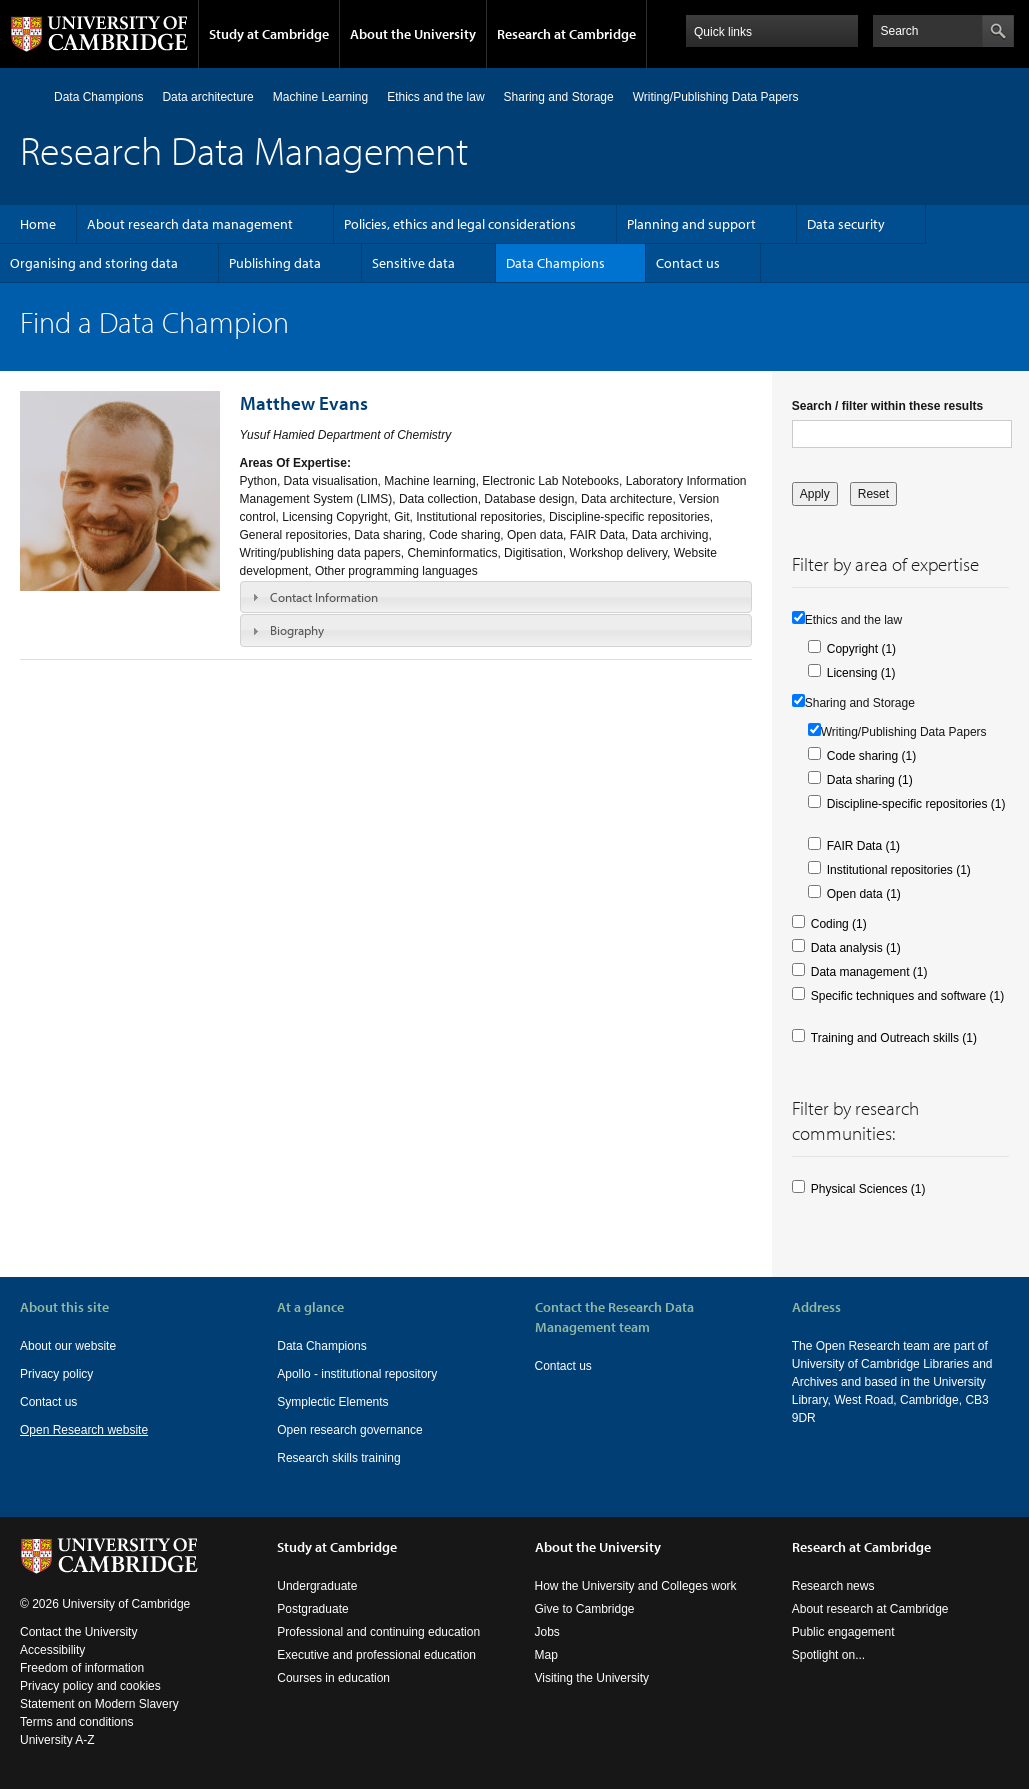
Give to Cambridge (585, 1609)
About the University (413, 34)
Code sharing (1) (871, 756)
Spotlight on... (828, 1655)
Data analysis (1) (856, 948)
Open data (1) (864, 894)
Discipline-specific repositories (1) (916, 804)
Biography (297, 630)
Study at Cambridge (269, 34)
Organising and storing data (94, 263)
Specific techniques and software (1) (907, 996)
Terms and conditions (76, 1722)
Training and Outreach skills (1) (894, 1038)
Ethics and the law (435, 97)
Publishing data (275, 263)
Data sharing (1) (870, 780)
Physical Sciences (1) (868, 1189)
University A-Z (57, 1740)
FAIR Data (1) (863, 846)
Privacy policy (56, 1374)
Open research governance (349, 1430)
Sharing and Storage (559, 97)
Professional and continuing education (378, 1632)
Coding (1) (839, 924)
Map (546, 1655)
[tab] (496, 597)
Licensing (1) (861, 673)
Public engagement (843, 1632)
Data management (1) (869, 972)
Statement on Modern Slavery (99, 1704)
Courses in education (333, 1678)
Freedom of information (82, 1668)
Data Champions (98, 97)
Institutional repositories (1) (899, 870)
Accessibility (52, 1650)
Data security (846, 224)
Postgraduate (312, 1609)
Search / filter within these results (887, 406)
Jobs (547, 1632)
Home (28, 96)
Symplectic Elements (332, 1402)
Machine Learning (320, 97)
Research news (833, 1586)
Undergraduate (317, 1586)
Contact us (688, 263)
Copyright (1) (861, 649)
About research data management (190, 224)
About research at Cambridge (870, 1609)
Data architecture (207, 97)
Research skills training (338, 1458)
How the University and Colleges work (636, 1586)
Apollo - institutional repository (357, 1374)
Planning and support (691, 224)
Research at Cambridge (566, 34)
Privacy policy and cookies (90, 1686)
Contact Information (324, 597)
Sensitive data (413, 263)
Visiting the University (592, 1678)
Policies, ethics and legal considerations (460, 224)
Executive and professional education (376, 1655)
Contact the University (78, 1632)
